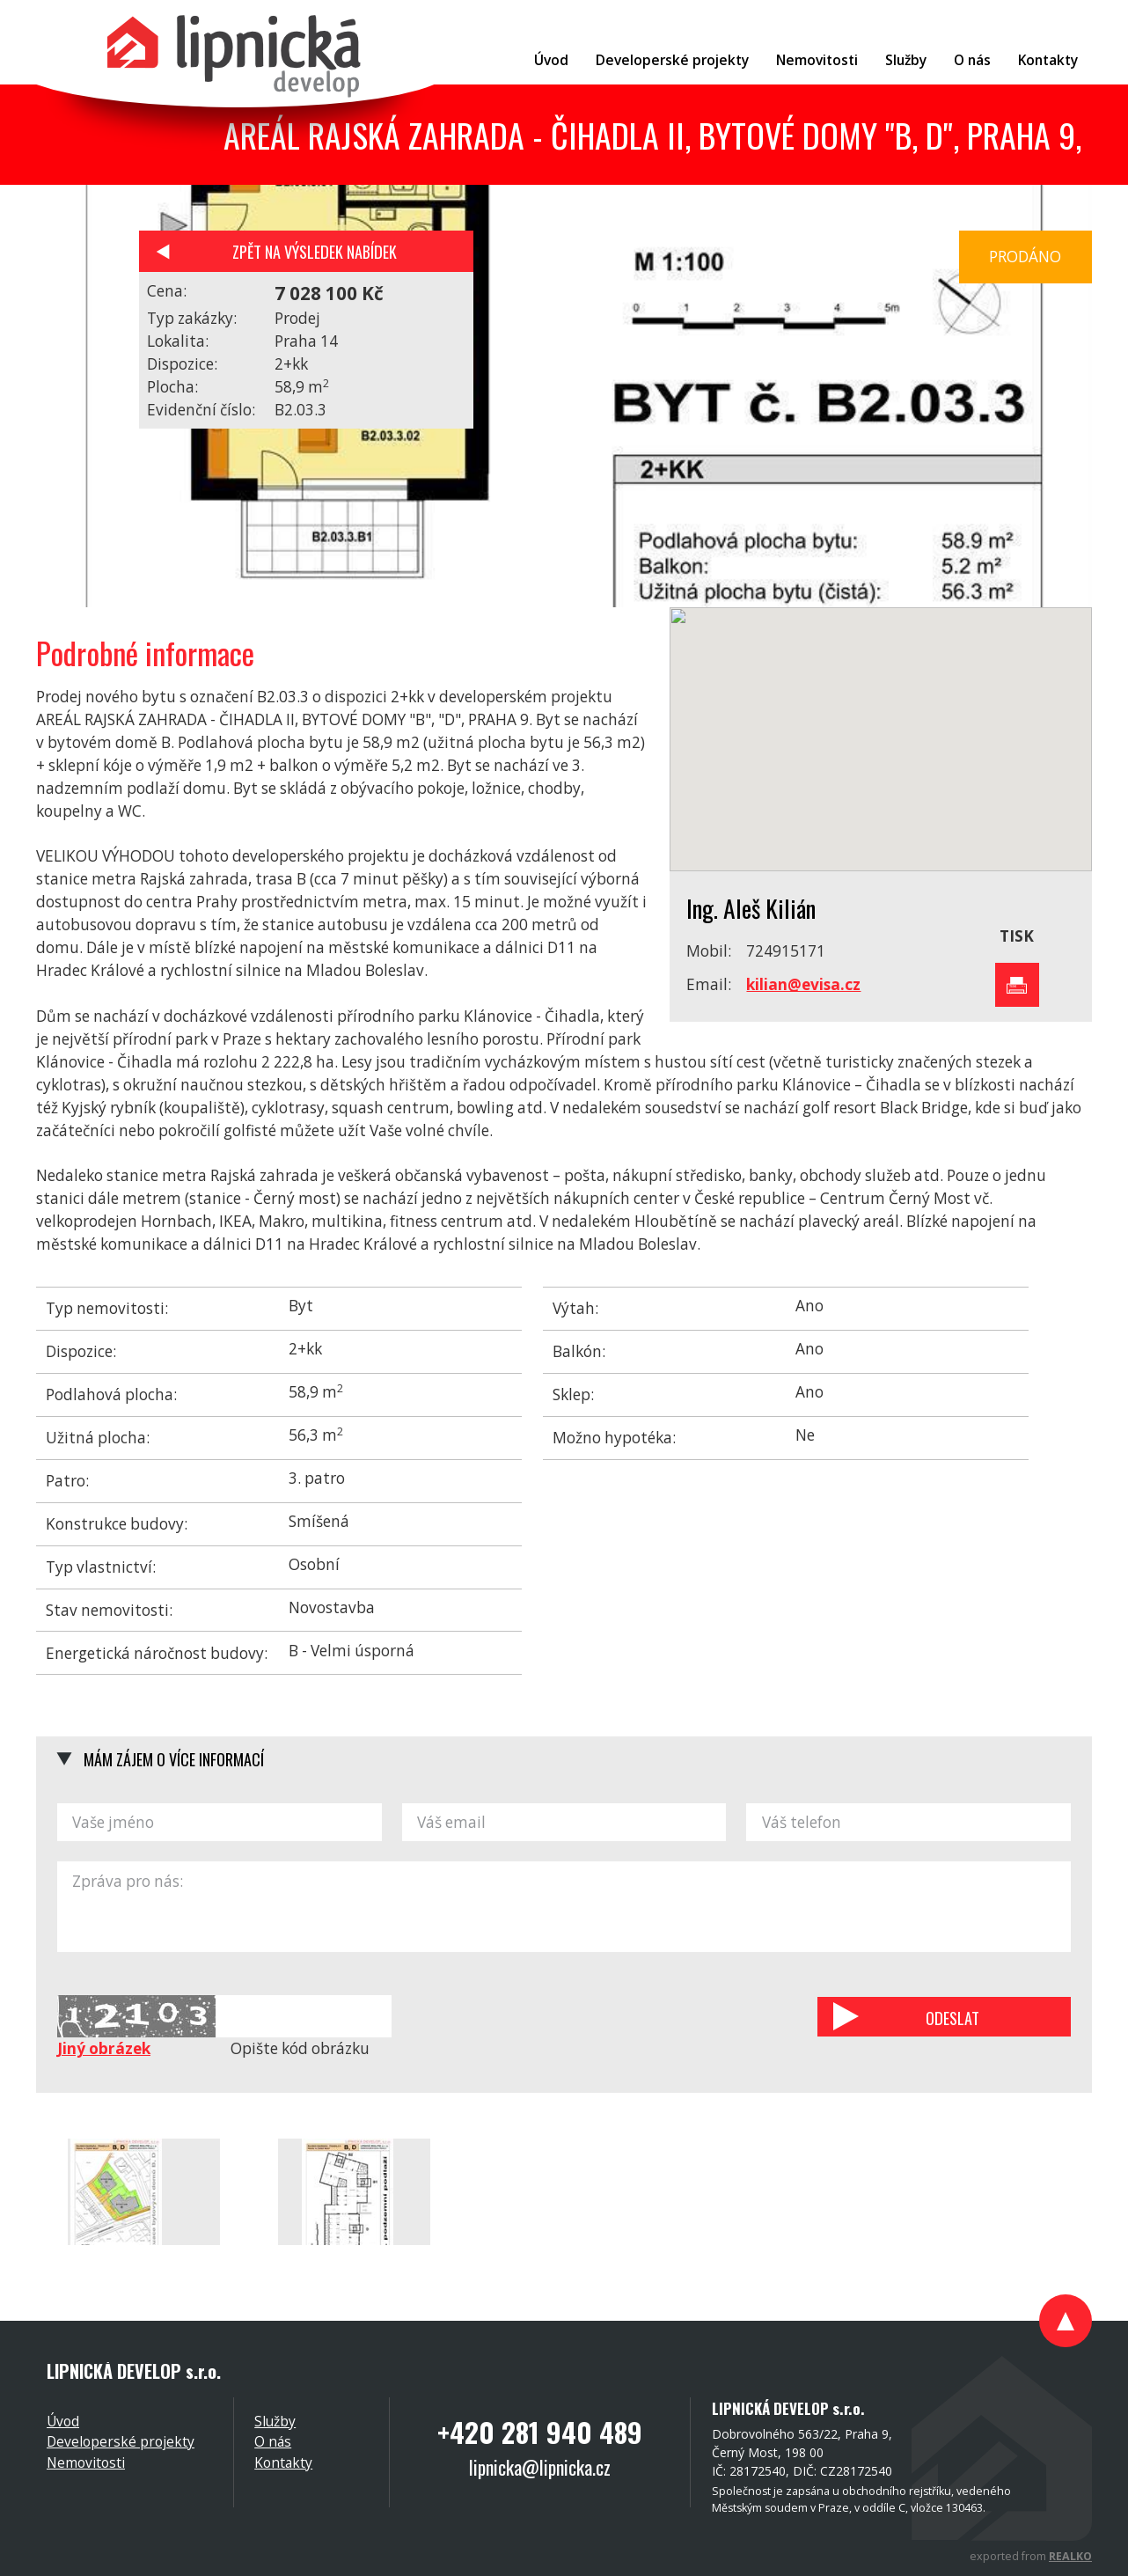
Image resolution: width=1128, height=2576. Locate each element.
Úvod (63, 2421)
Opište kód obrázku (300, 2048)
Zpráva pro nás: (564, 1907)
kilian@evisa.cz (803, 984)
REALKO (1070, 2556)
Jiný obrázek (103, 2048)
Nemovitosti (86, 2462)
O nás (272, 2441)
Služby (275, 2421)
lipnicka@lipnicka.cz (540, 2467)
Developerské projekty (120, 2441)
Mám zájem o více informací (174, 1759)
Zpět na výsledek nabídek (314, 251)
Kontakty (283, 2462)
